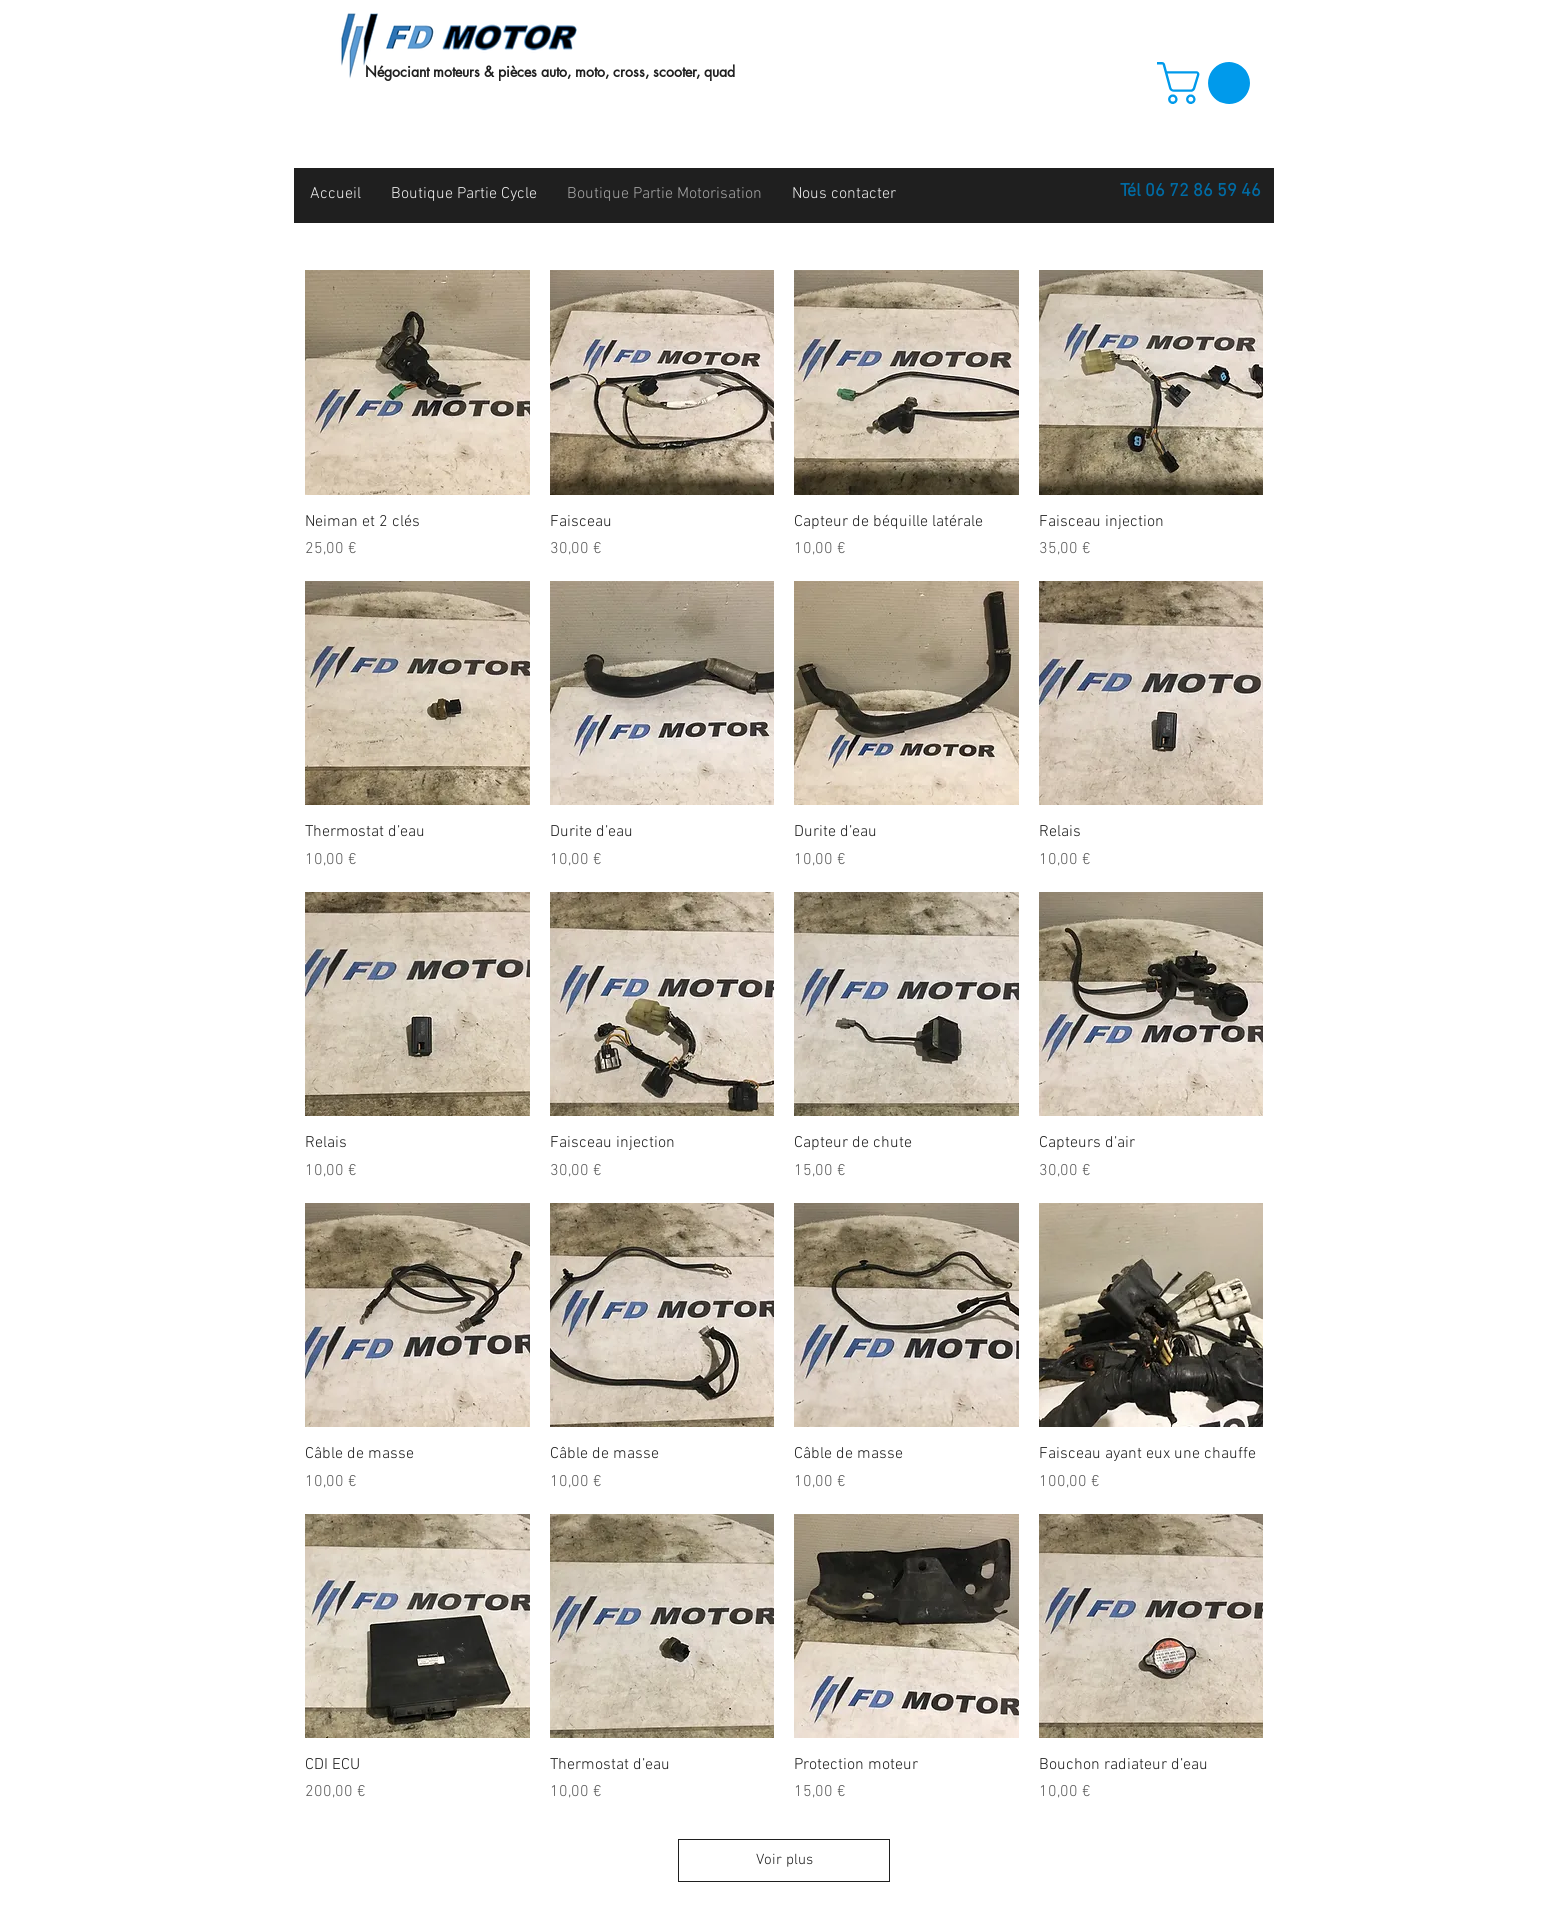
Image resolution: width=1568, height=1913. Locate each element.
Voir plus (784, 1860)
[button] (1208, 83)
